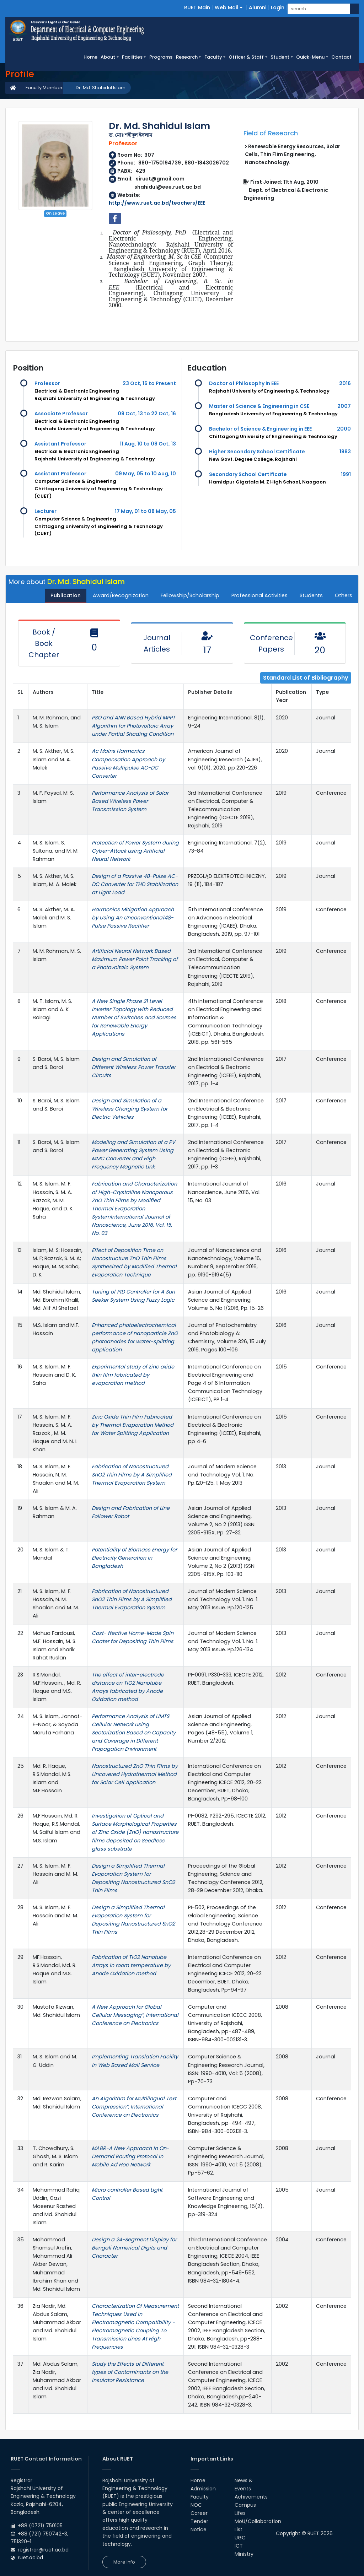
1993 (345, 451)
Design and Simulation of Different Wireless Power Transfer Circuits (134, 1067)
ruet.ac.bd (30, 2557)
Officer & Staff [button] (246, 57)
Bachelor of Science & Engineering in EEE (260, 428)
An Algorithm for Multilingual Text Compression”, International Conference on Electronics (134, 2106)
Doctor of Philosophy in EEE (244, 383)
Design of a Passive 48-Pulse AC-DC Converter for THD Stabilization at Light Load (135, 884)
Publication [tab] (65, 595)
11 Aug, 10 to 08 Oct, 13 (148, 443)
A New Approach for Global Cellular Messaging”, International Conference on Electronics (135, 2015)
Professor (47, 383)
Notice (199, 2529)
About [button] (108, 57)
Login (277, 7)
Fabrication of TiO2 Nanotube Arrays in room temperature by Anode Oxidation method (131, 1965)
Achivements (251, 2496)
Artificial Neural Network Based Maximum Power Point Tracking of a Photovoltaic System (135, 959)
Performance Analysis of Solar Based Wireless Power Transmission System (130, 801)
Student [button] (280, 57)
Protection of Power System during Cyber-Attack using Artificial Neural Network (135, 851)
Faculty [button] (213, 57)
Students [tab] (311, 595)
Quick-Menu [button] (310, 57)
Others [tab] (343, 595)
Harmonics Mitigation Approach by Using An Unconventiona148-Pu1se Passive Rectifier (133, 917)
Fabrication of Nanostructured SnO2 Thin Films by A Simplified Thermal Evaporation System (132, 1474)
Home (91, 56)
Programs (160, 57)
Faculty (200, 2496)
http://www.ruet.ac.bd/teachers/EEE (157, 202)
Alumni (257, 7)
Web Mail (229, 7)
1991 (346, 474)
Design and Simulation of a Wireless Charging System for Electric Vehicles (129, 1108)
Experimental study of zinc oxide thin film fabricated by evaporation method (133, 1375)
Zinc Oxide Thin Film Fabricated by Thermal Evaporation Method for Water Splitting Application (132, 1425)
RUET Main (197, 7)
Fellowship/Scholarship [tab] (190, 595)
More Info (124, 2562)
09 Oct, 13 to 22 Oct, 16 (147, 413)
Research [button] (187, 57)
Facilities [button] (132, 57)
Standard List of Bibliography (305, 678)
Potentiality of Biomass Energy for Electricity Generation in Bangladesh (134, 1558)
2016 (345, 383)
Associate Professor (61, 413)
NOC (196, 2505)
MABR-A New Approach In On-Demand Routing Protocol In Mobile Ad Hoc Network (130, 2156)
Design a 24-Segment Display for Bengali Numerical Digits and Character (134, 2247)
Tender (199, 2521)
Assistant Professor (60, 443)
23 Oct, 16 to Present (149, 383)
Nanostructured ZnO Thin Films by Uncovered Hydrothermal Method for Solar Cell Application (135, 1774)
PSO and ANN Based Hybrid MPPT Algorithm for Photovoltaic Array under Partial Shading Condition (133, 726)
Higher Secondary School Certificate (257, 451)
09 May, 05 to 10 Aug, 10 (145, 473)
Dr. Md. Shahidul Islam (100, 87)
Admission (203, 2488)
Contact (341, 57)
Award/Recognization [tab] (121, 595)
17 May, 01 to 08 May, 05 (145, 511)
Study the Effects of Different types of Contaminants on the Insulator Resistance (130, 2372)
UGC (240, 2537)
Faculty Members (45, 87)
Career (199, 2513)
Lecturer (45, 511)
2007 (344, 406)
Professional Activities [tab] (259, 595)
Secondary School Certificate (248, 474)
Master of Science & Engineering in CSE (259, 406)
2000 (344, 428)
